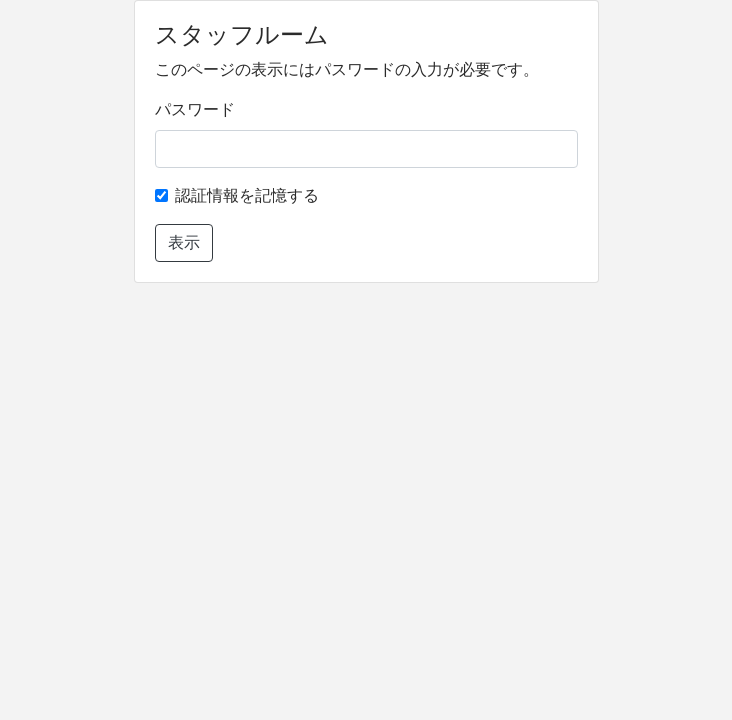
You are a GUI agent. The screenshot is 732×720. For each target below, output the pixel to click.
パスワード (195, 109)
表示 (184, 242)
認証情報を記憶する (247, 195)
